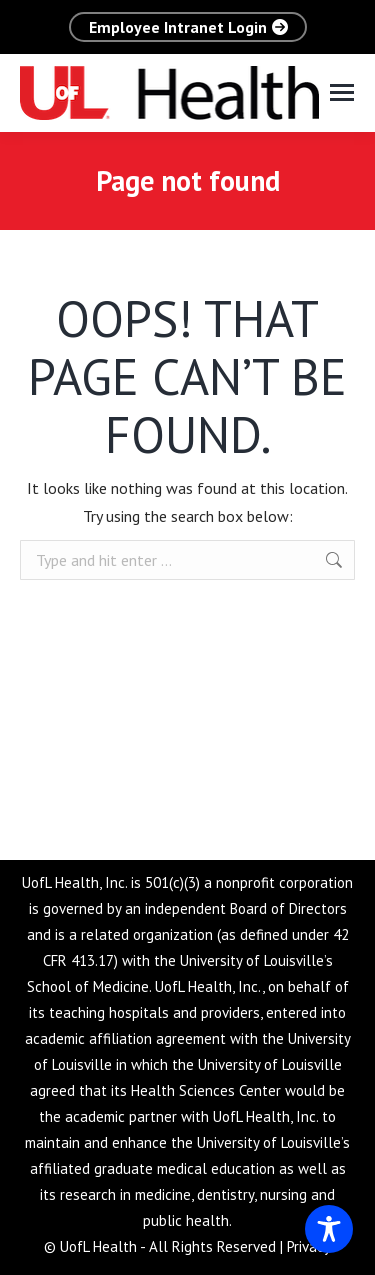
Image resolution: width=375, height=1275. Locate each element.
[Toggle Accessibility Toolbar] (329, 1229)
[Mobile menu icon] (342, 92)
